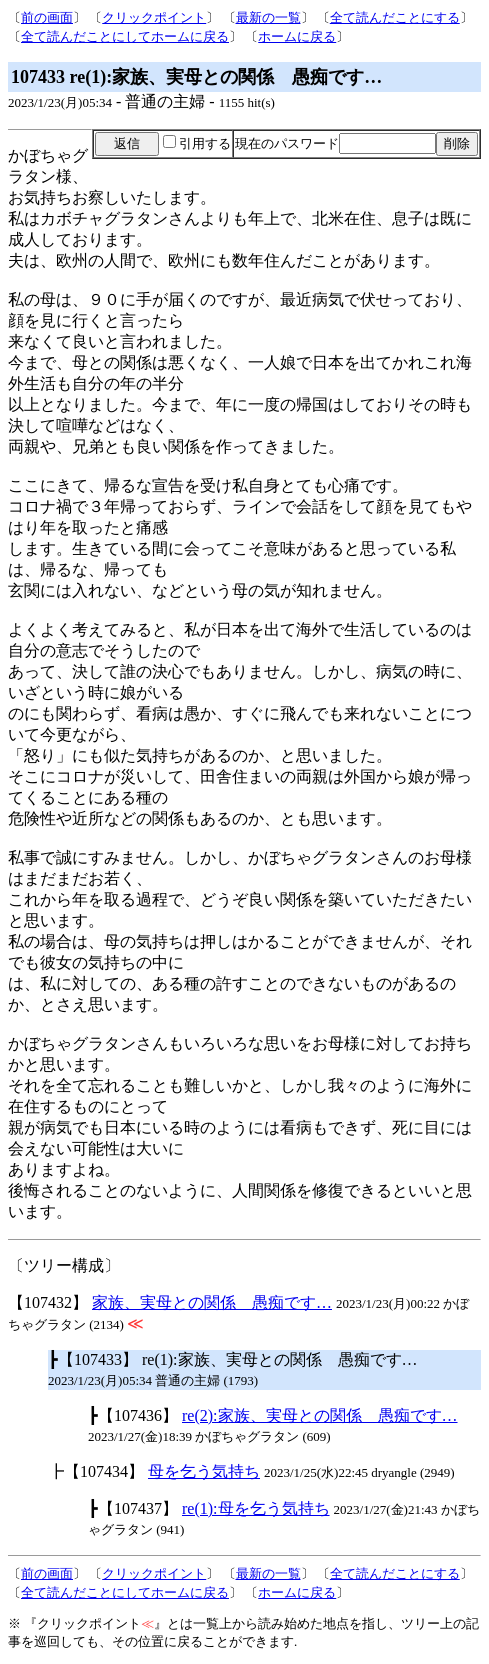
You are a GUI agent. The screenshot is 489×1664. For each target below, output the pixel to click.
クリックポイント (154, 17)
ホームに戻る (297, 36)
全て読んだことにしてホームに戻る (125, 36)
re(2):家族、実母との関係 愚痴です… (320, 1415)
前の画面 (47, 17)
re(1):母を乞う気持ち (256, 1508)
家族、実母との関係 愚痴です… (212, 1302)
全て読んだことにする (395, 17)
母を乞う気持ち (204, 1471)
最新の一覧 (268, 17)
